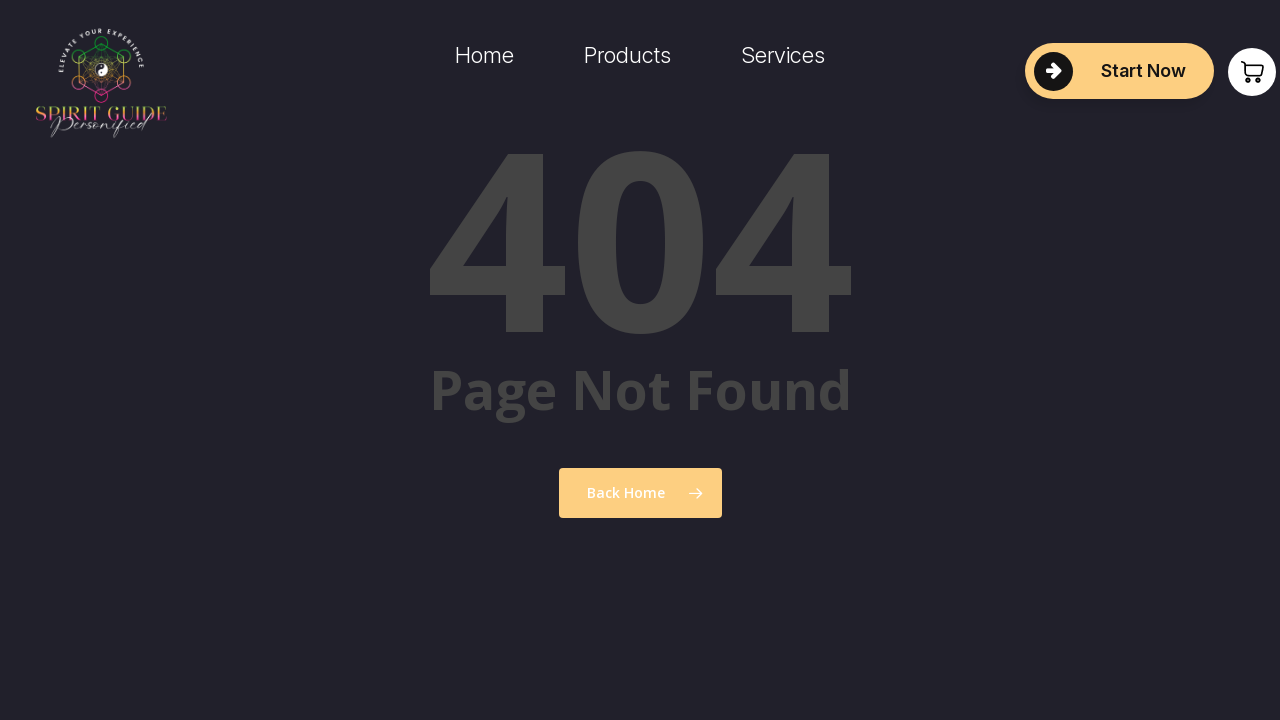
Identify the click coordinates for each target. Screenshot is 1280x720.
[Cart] (1239, 71)
